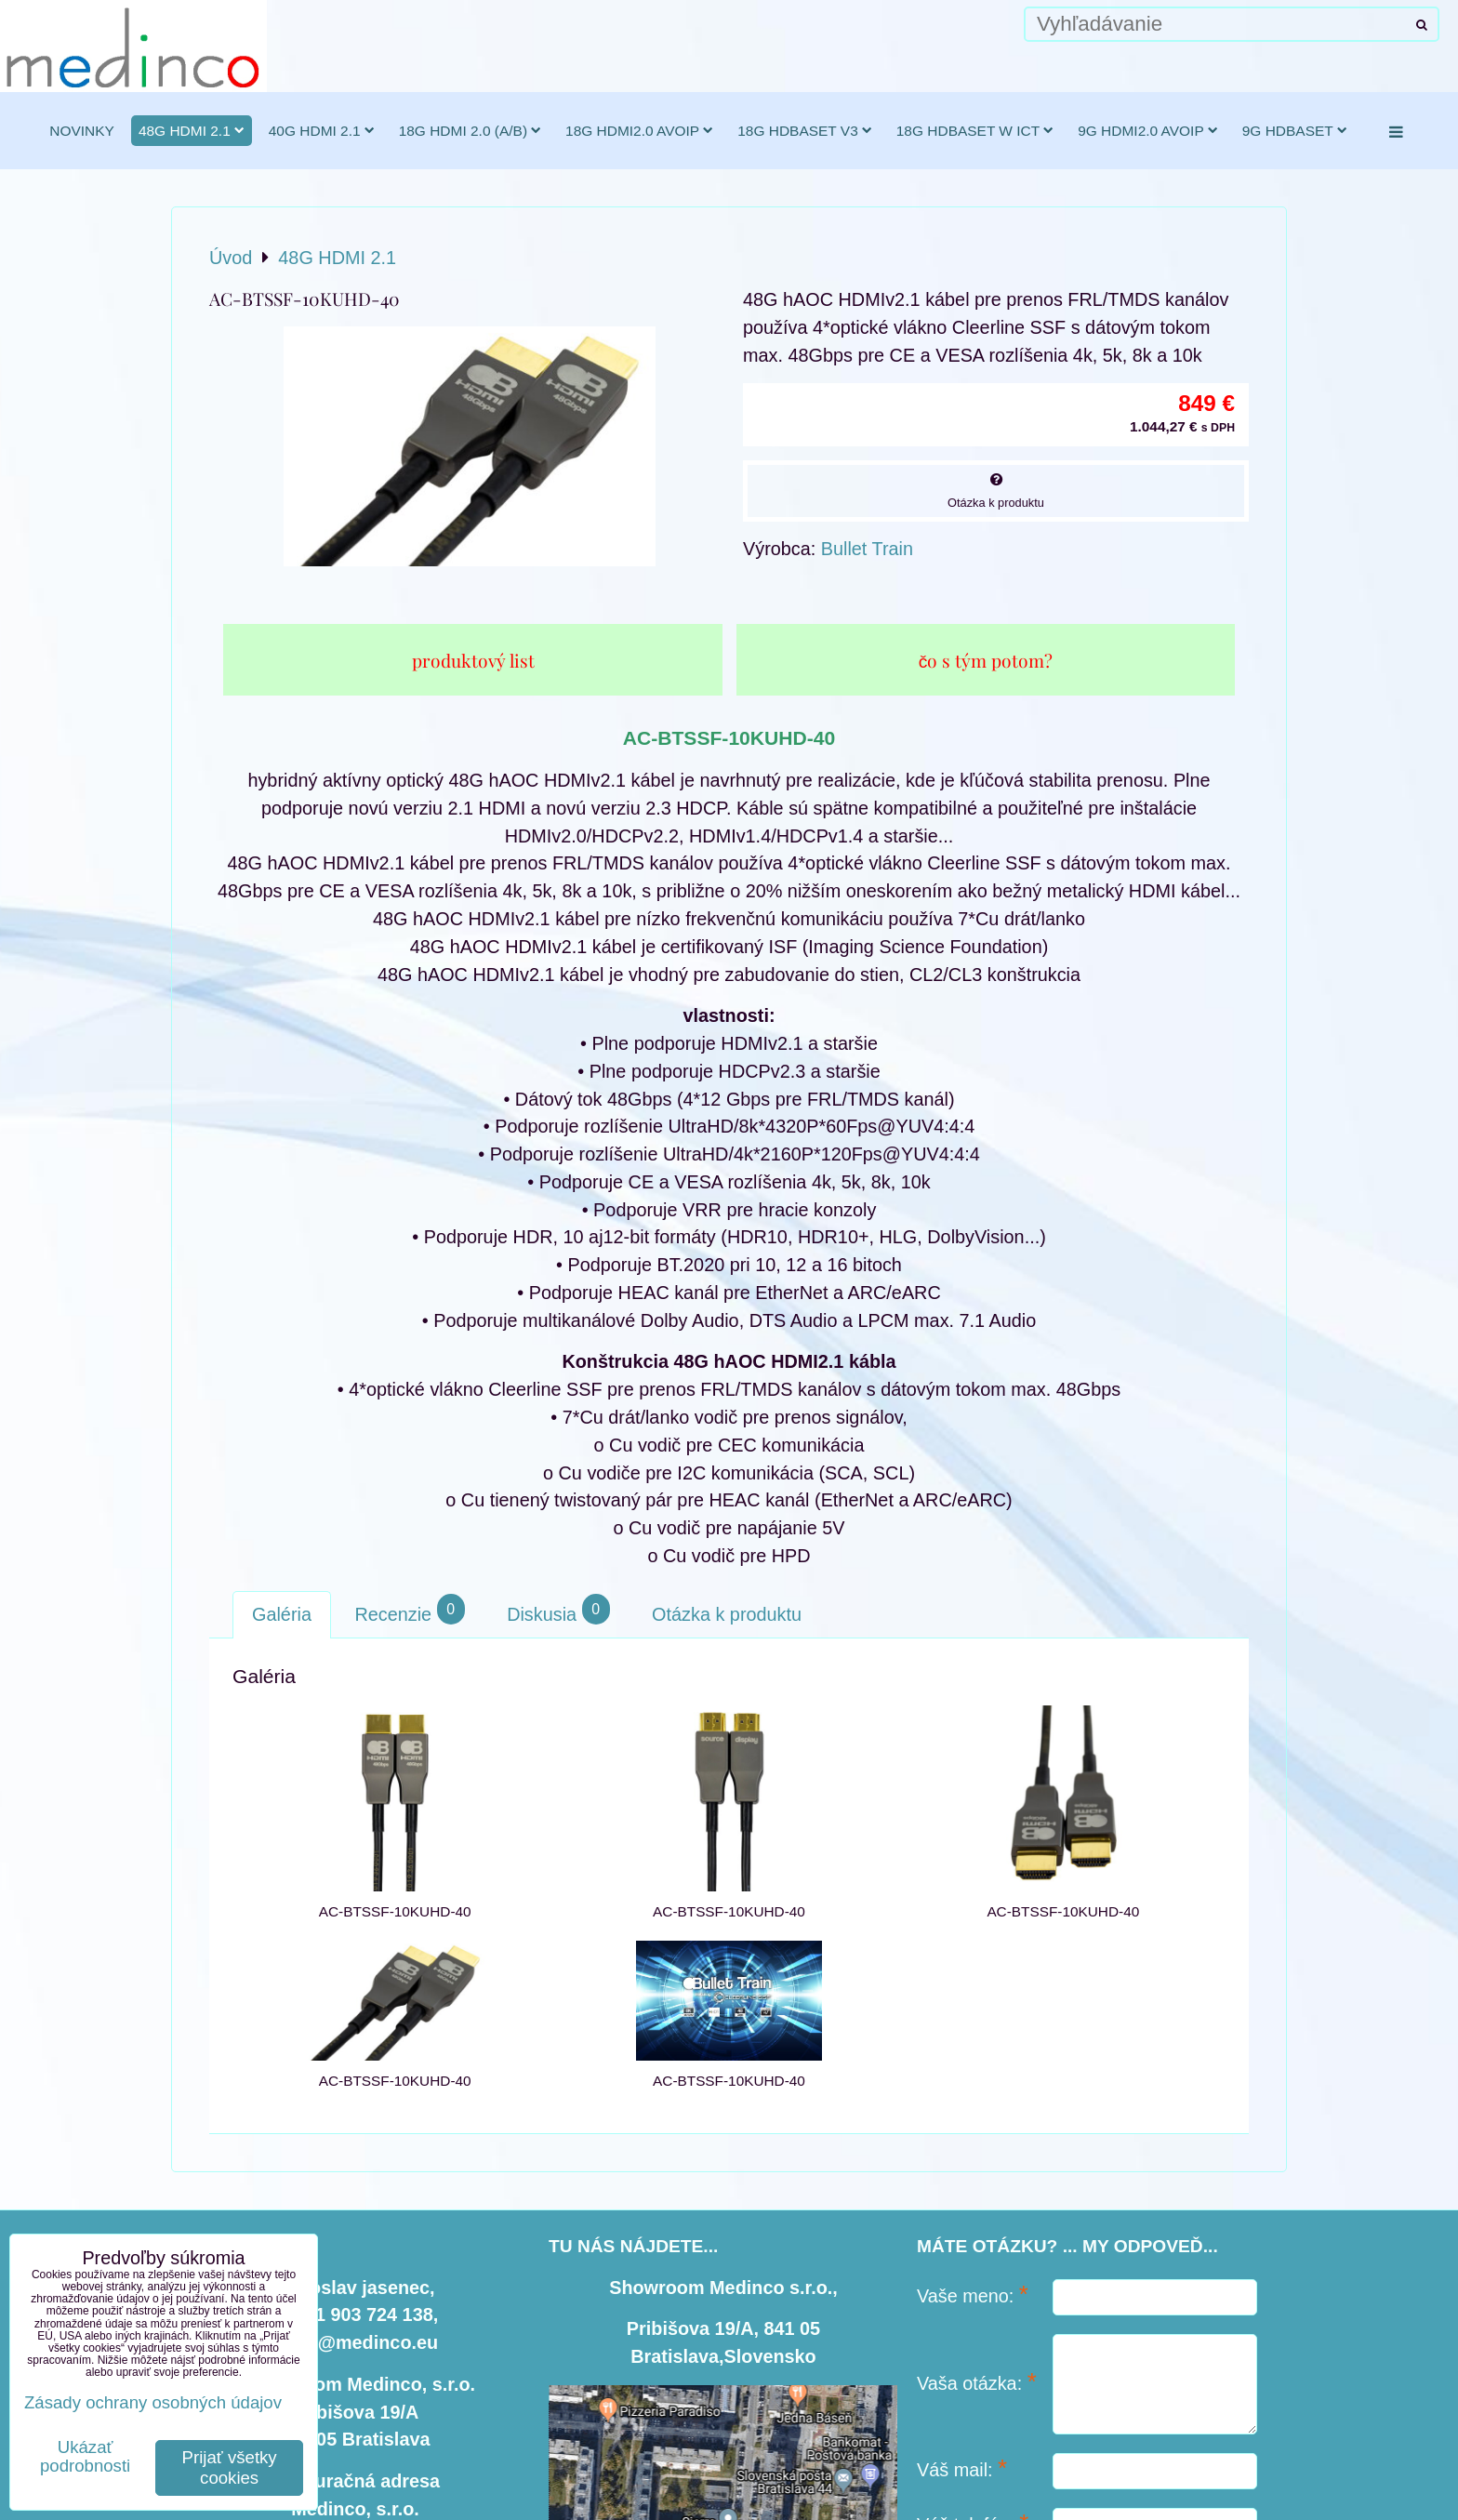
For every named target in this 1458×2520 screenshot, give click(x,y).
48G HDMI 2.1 (192, 131)
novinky (81, 131)
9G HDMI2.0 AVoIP (1148, 131)
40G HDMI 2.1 (322, 131)
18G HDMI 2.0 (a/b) (470, 131)
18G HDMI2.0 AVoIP (639, 131)
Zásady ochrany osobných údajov (153, 2402)
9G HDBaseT (1294, 131)
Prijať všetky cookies (229, 2467)
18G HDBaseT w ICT (975, 131)
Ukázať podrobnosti (85, 2456)
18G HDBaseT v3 (804, 131)
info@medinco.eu (361, 2342)
